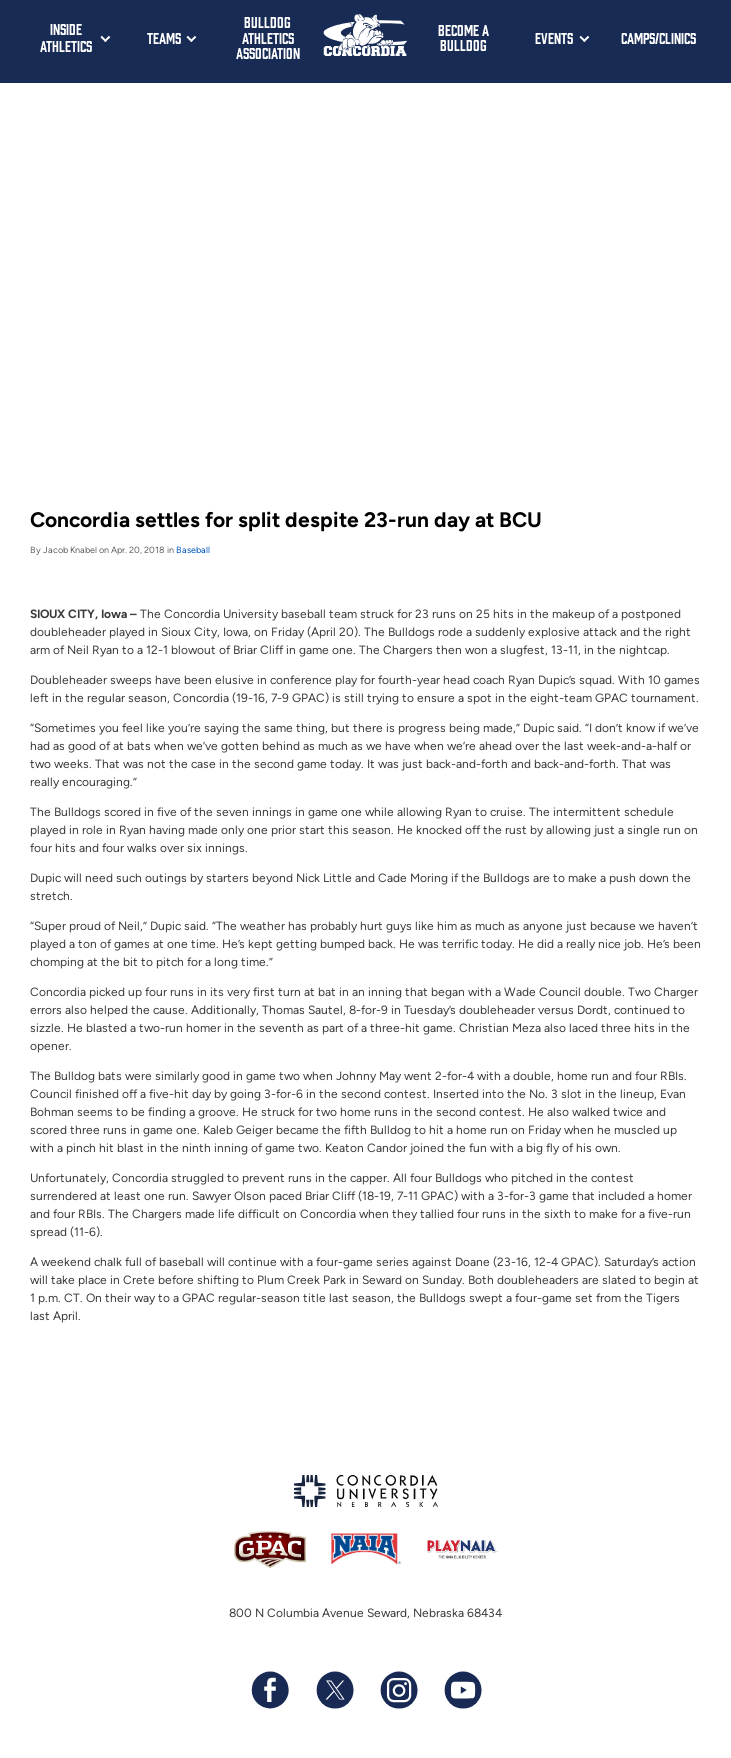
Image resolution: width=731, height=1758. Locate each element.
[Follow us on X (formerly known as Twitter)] (334, 1690)
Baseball (193, 549)
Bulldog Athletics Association (268, 37)
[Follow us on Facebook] (270, 1690)
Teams (164, 37)
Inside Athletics (66, 37)
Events (554, 37)
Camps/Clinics (658, 37)
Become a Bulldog (463, 37)
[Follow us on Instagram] (398, 1690)
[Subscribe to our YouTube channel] (462, 1690)
